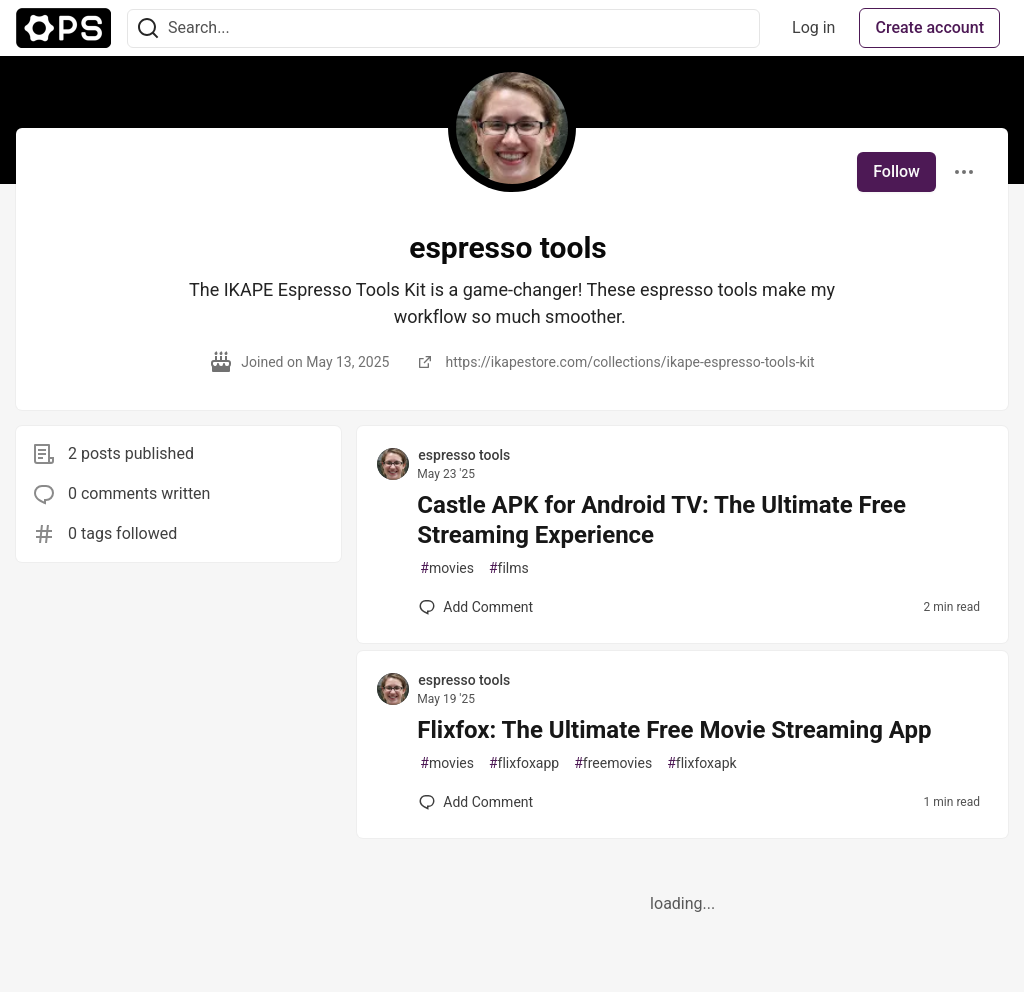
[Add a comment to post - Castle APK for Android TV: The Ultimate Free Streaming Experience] (476, 607)
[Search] (148, 28)
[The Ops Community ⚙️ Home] (63, 28)
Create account (929, 27)
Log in (813, 27)
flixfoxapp (524, 763)
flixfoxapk (701, 763)
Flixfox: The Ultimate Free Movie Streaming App (674, 730)
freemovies (613, 763)
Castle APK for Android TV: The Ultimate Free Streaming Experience (661, 520)
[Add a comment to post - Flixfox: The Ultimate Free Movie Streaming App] (476, 802)
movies (447, 568)
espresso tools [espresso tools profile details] (464, 455)
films (509, 568)
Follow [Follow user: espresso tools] (896, 171)
